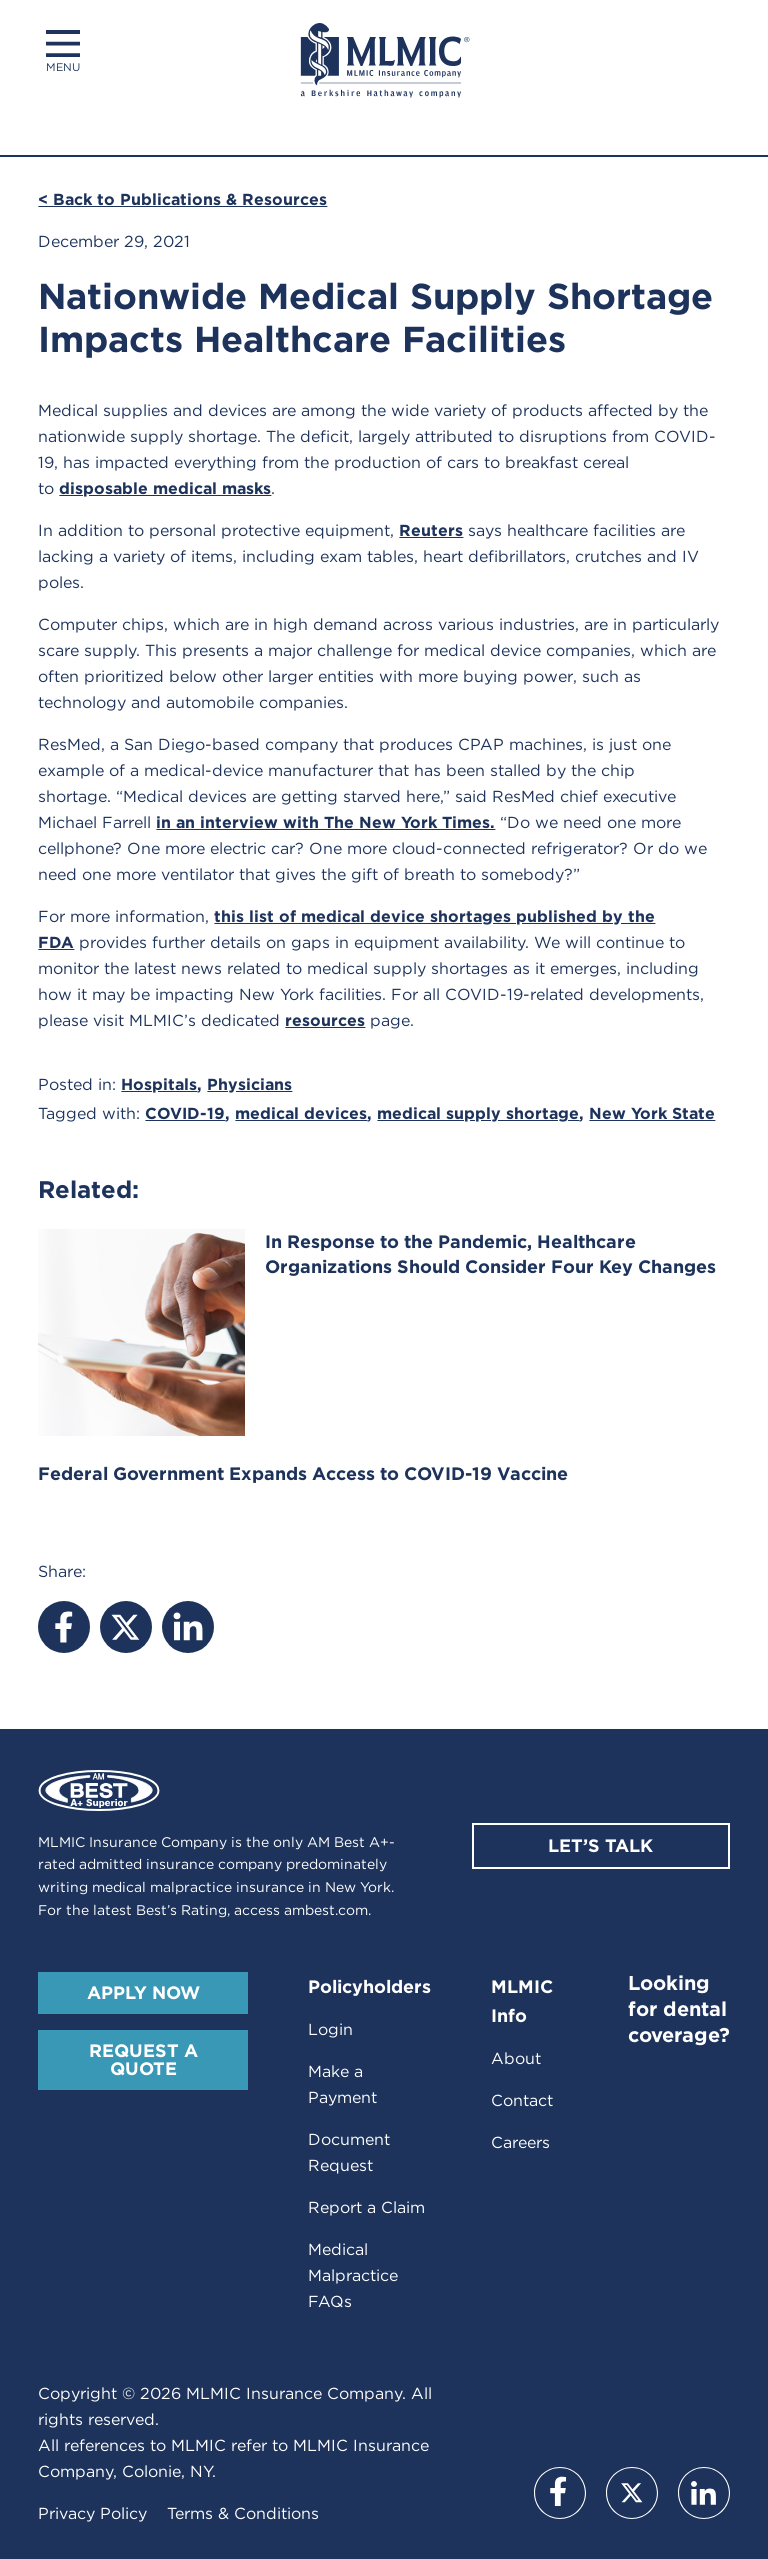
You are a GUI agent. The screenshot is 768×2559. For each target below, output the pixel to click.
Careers (520, 2142)
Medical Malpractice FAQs (353, 2275)
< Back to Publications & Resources (182, 199)
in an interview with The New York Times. (325, 822)
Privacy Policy (92, 2513)
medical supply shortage (478, 1113)
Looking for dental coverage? (679, 2009)
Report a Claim (366, 2207)
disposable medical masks (165, 488)
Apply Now (143, 1992)
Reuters (431, 530)
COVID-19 (185, 1113)
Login (330, 2029)
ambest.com (326, 1910)
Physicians (249, 1084)
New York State (652, 1113)
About (516, 2058)
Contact (522, 2100)
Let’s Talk (600, 1845)
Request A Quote (143, 2059)
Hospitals (159, 1084)
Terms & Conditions (243, 2513)
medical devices (301, 1113)
